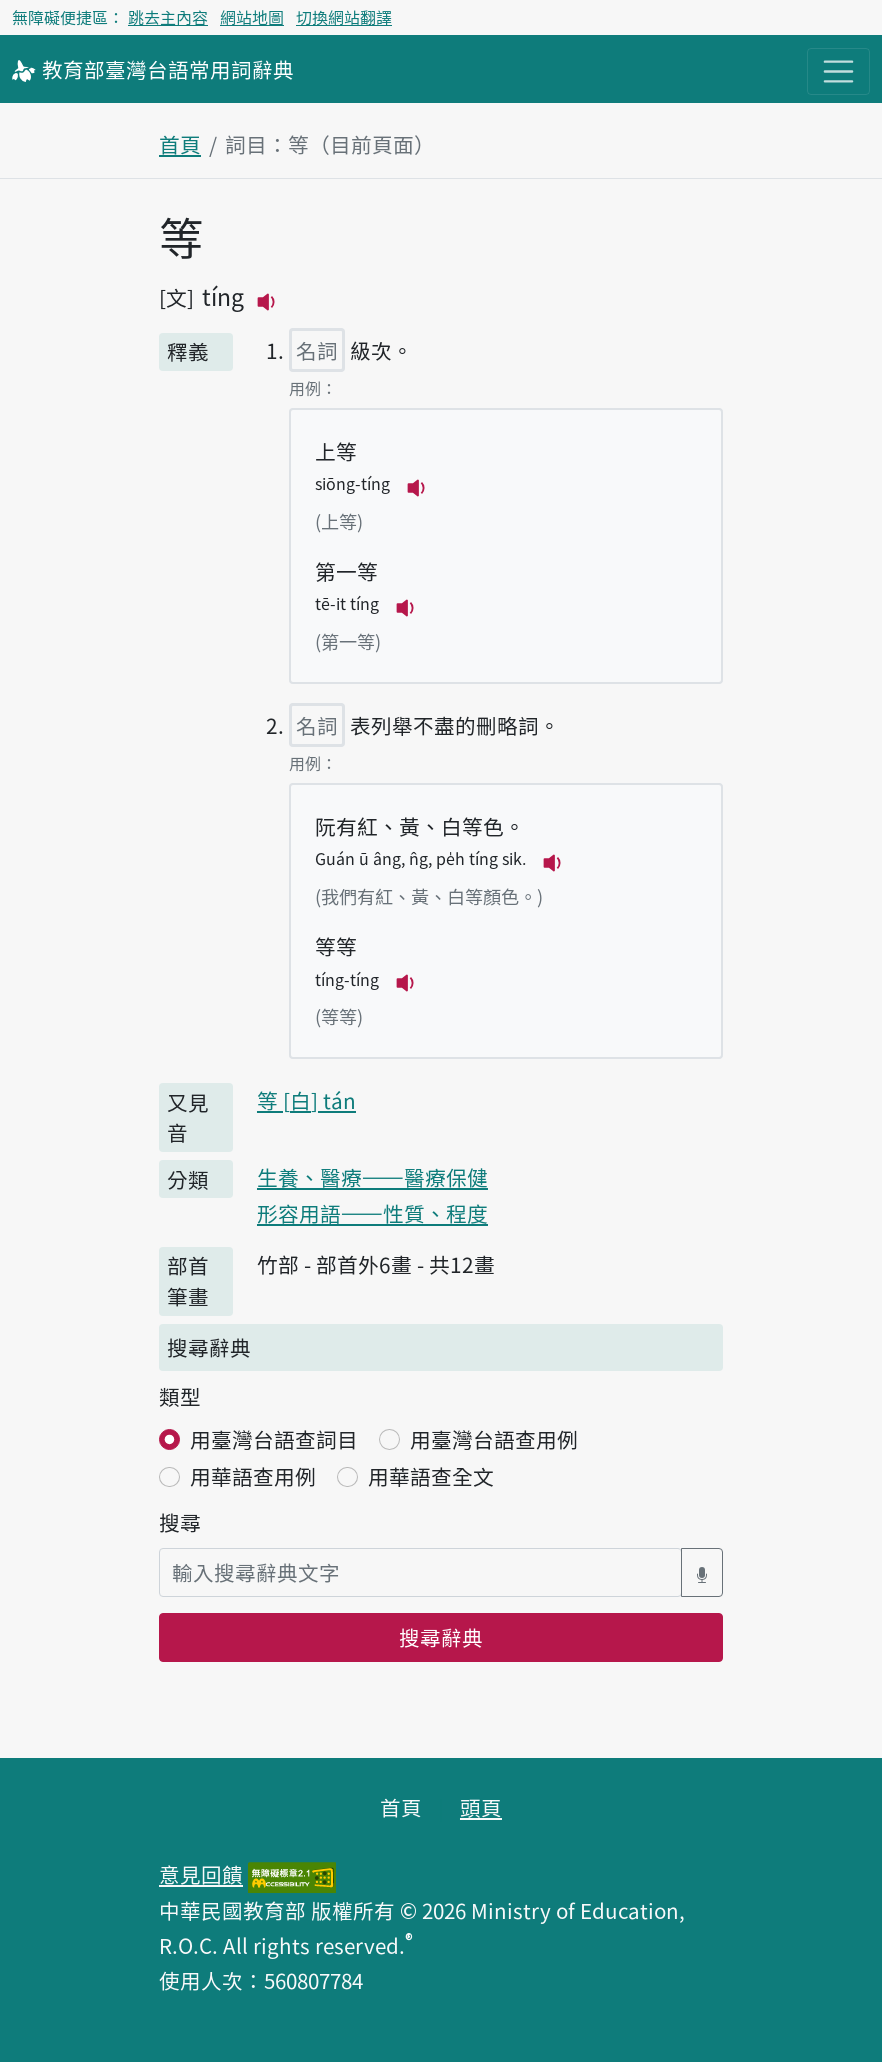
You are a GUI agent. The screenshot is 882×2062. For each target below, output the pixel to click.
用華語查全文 (431, 1476)
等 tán (306, 1100)
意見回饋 (201, 1874)
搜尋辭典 (441, 1637)
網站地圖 (252, 17)
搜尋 (180, 1522)
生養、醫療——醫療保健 (372, 1177)
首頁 (180, 144)
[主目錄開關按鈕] (838, 71)
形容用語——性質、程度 (372, 1213)
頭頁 (481, 1807)
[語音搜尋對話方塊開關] (702, 1572)
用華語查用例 (253, 1476)
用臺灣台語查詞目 (274, 1439)
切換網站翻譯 (344, 17)
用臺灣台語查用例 (494, 1439)
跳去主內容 (168, 17)
